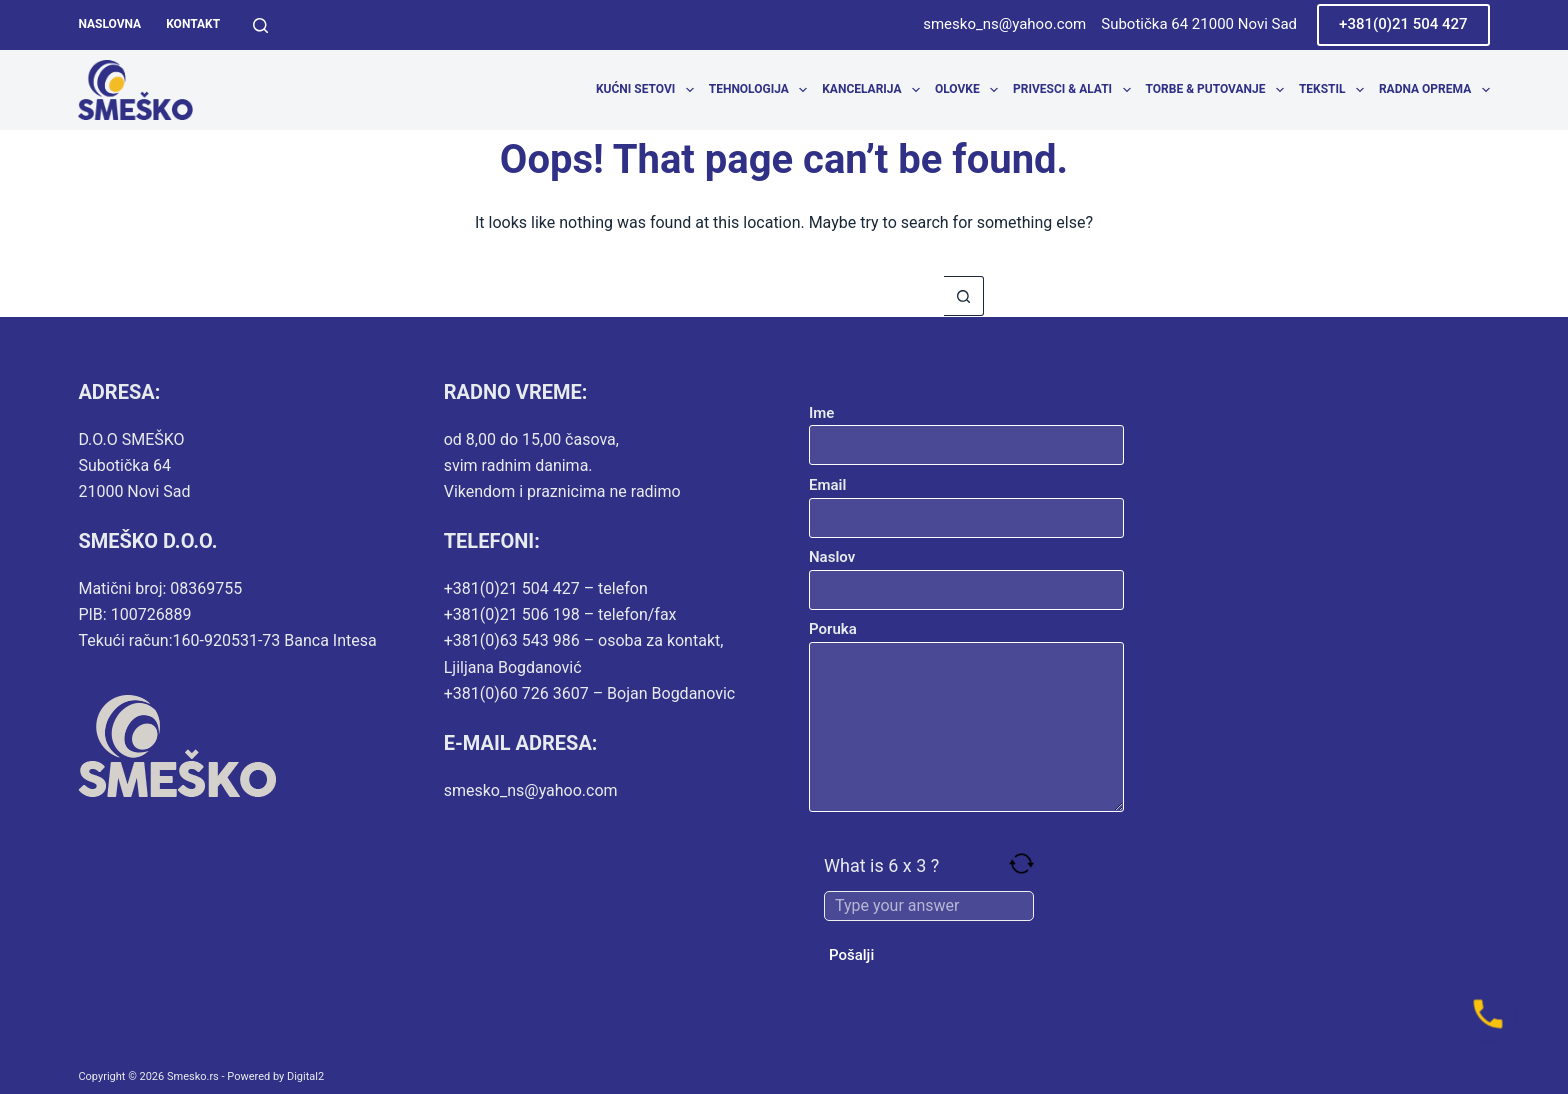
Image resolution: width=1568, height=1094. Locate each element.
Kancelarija (874, 90)
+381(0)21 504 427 (1403, 24)
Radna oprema (1434, 90)
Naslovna (109, 24)
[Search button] (964, 296)
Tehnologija (762, 90)
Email (966, 501)
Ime (966, 429)
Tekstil (1335, 90)
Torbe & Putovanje (1219, 90)
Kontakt (193, 24)
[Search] (260, 25)
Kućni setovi (648, 90)
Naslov (966, 573)
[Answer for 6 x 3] (929, 906)
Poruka (966, 716)
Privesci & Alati (1075, 90)
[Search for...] (764, 296)
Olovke (970, 90)
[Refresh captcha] (1021, 863)
